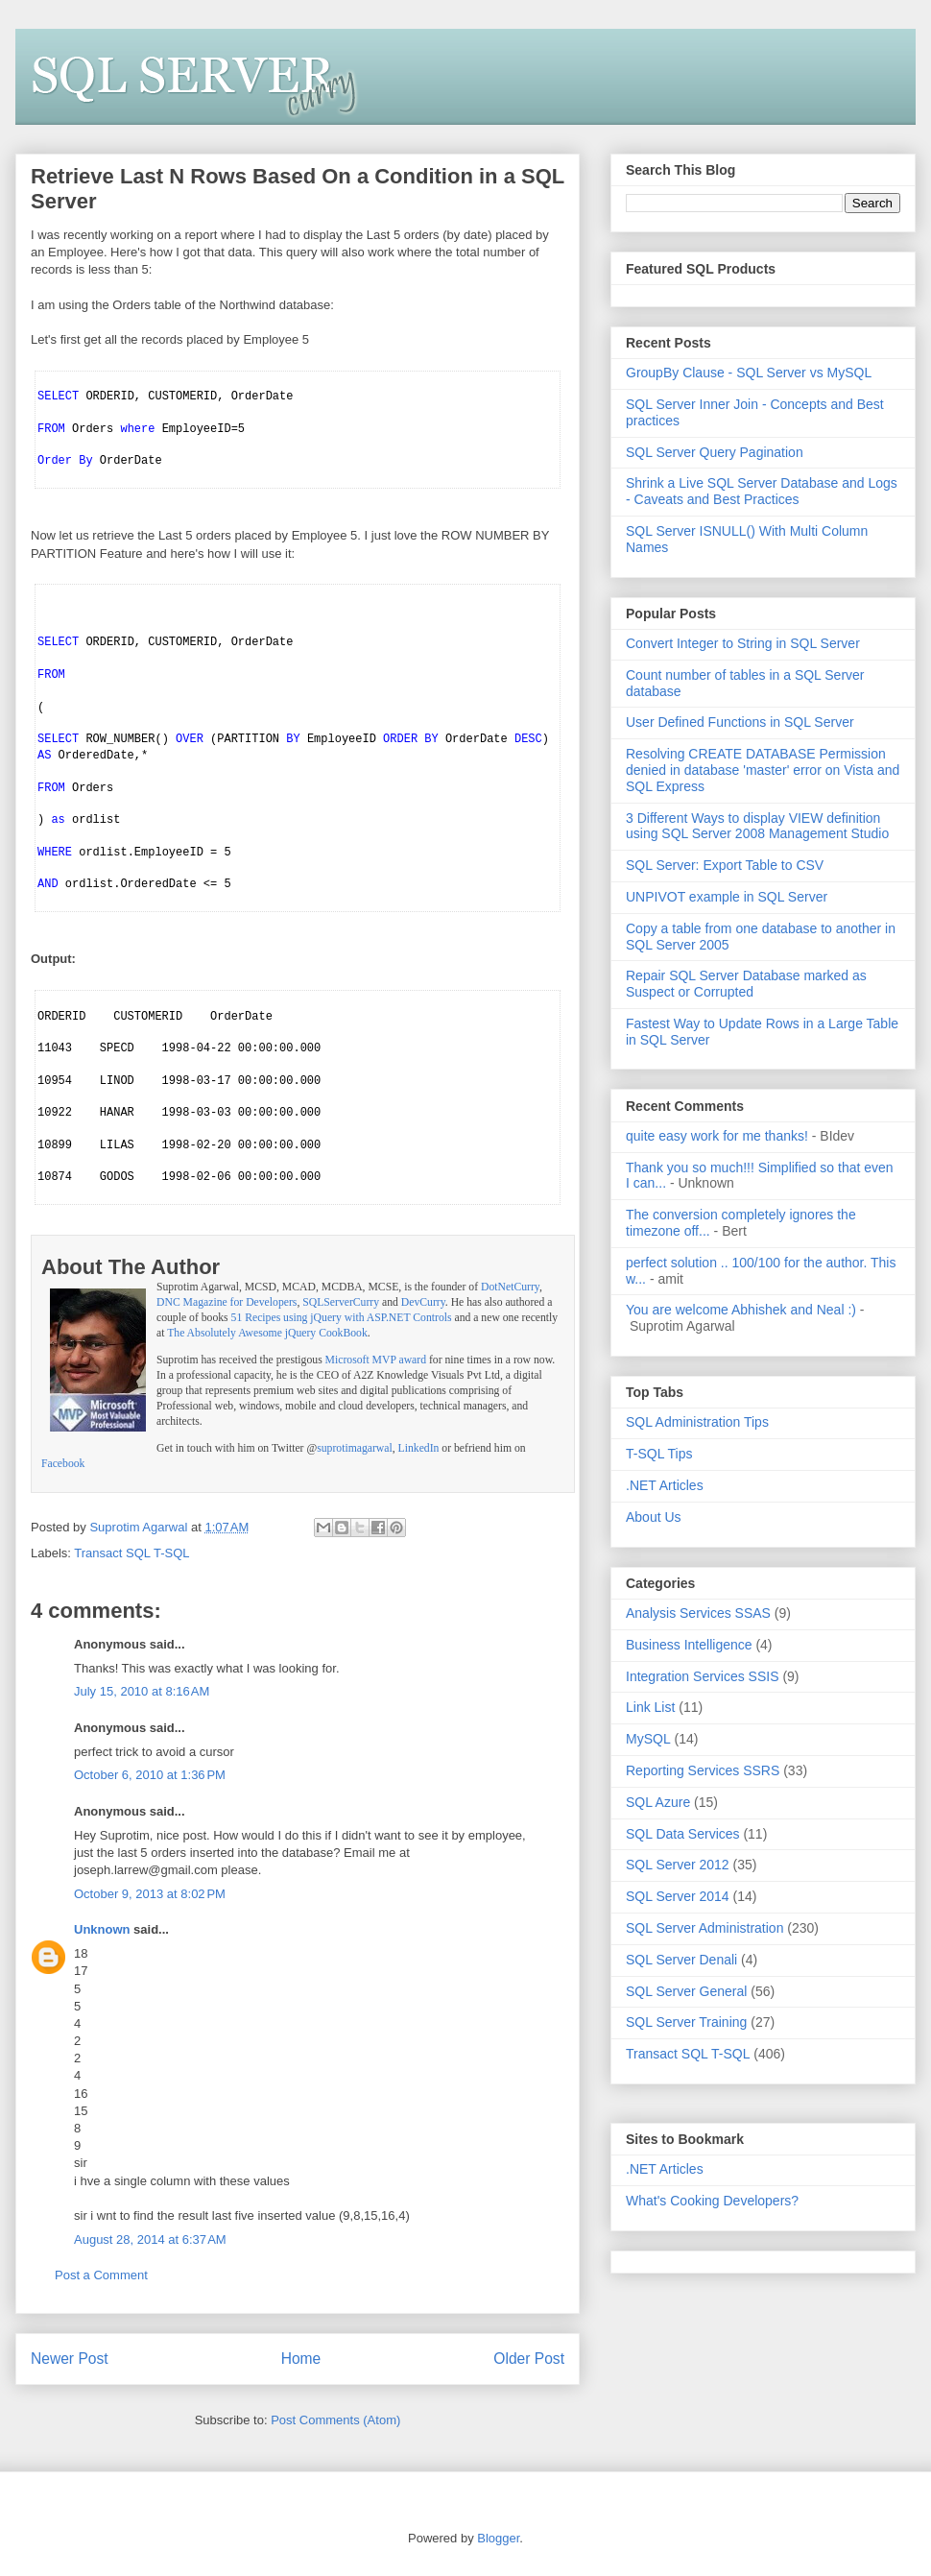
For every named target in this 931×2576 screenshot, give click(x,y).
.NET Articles (665, 1485)
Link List (650, 1707)
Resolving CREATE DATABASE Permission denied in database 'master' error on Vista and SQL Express (762, 770)
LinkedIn (419, 1448)
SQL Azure (658, 1802)
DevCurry (423, 1302)
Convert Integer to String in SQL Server (743, 643)
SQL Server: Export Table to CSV (725, 865)
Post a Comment (101, 2275)
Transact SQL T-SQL (131, 1553)
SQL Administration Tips (697, 1422)
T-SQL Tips (659, 1453)
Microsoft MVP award (375, 1360)
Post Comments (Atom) (335, 2420)
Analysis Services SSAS (698, 1613)
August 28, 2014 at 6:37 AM (150, 2239)
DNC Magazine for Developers (226, 1302)
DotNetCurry (510, 1287)
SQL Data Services (683, 1834)
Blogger (498, 2538)
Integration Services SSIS (702, 1676)
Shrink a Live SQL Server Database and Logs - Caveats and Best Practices (761, 491)
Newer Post (69, 2358)
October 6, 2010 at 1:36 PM (150, 1775)
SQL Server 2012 (677, 1864)
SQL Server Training (686, 2022)
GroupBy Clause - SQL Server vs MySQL (748, 372)
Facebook (62, 1463)
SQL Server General (686, 1991)
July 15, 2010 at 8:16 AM (141, 1691)
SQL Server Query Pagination (714, 452)
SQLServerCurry (340, 1302)
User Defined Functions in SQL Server (740, 722)
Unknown (102, 1929)
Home (301, 2358)
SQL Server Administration (704, 1928)
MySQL (648, 1738)
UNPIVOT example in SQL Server (726, 896)
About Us (653, 1517)
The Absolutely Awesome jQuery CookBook (267, 1333)
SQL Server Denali (681, 1959)
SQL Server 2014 (677, 1896)
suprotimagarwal (355, 1448)
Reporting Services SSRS (702, 1770)
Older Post (528, 2358)
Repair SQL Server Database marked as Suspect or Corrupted (746, 983)
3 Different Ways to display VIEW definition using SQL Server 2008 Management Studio (757, 826)
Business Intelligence (689, 1644)
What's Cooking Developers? (712, 2200)
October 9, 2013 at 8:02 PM (150, 1894)
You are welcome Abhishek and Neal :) (741, 1309)
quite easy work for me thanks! (717, 1136)
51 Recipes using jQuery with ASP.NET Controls (341, 1318)
